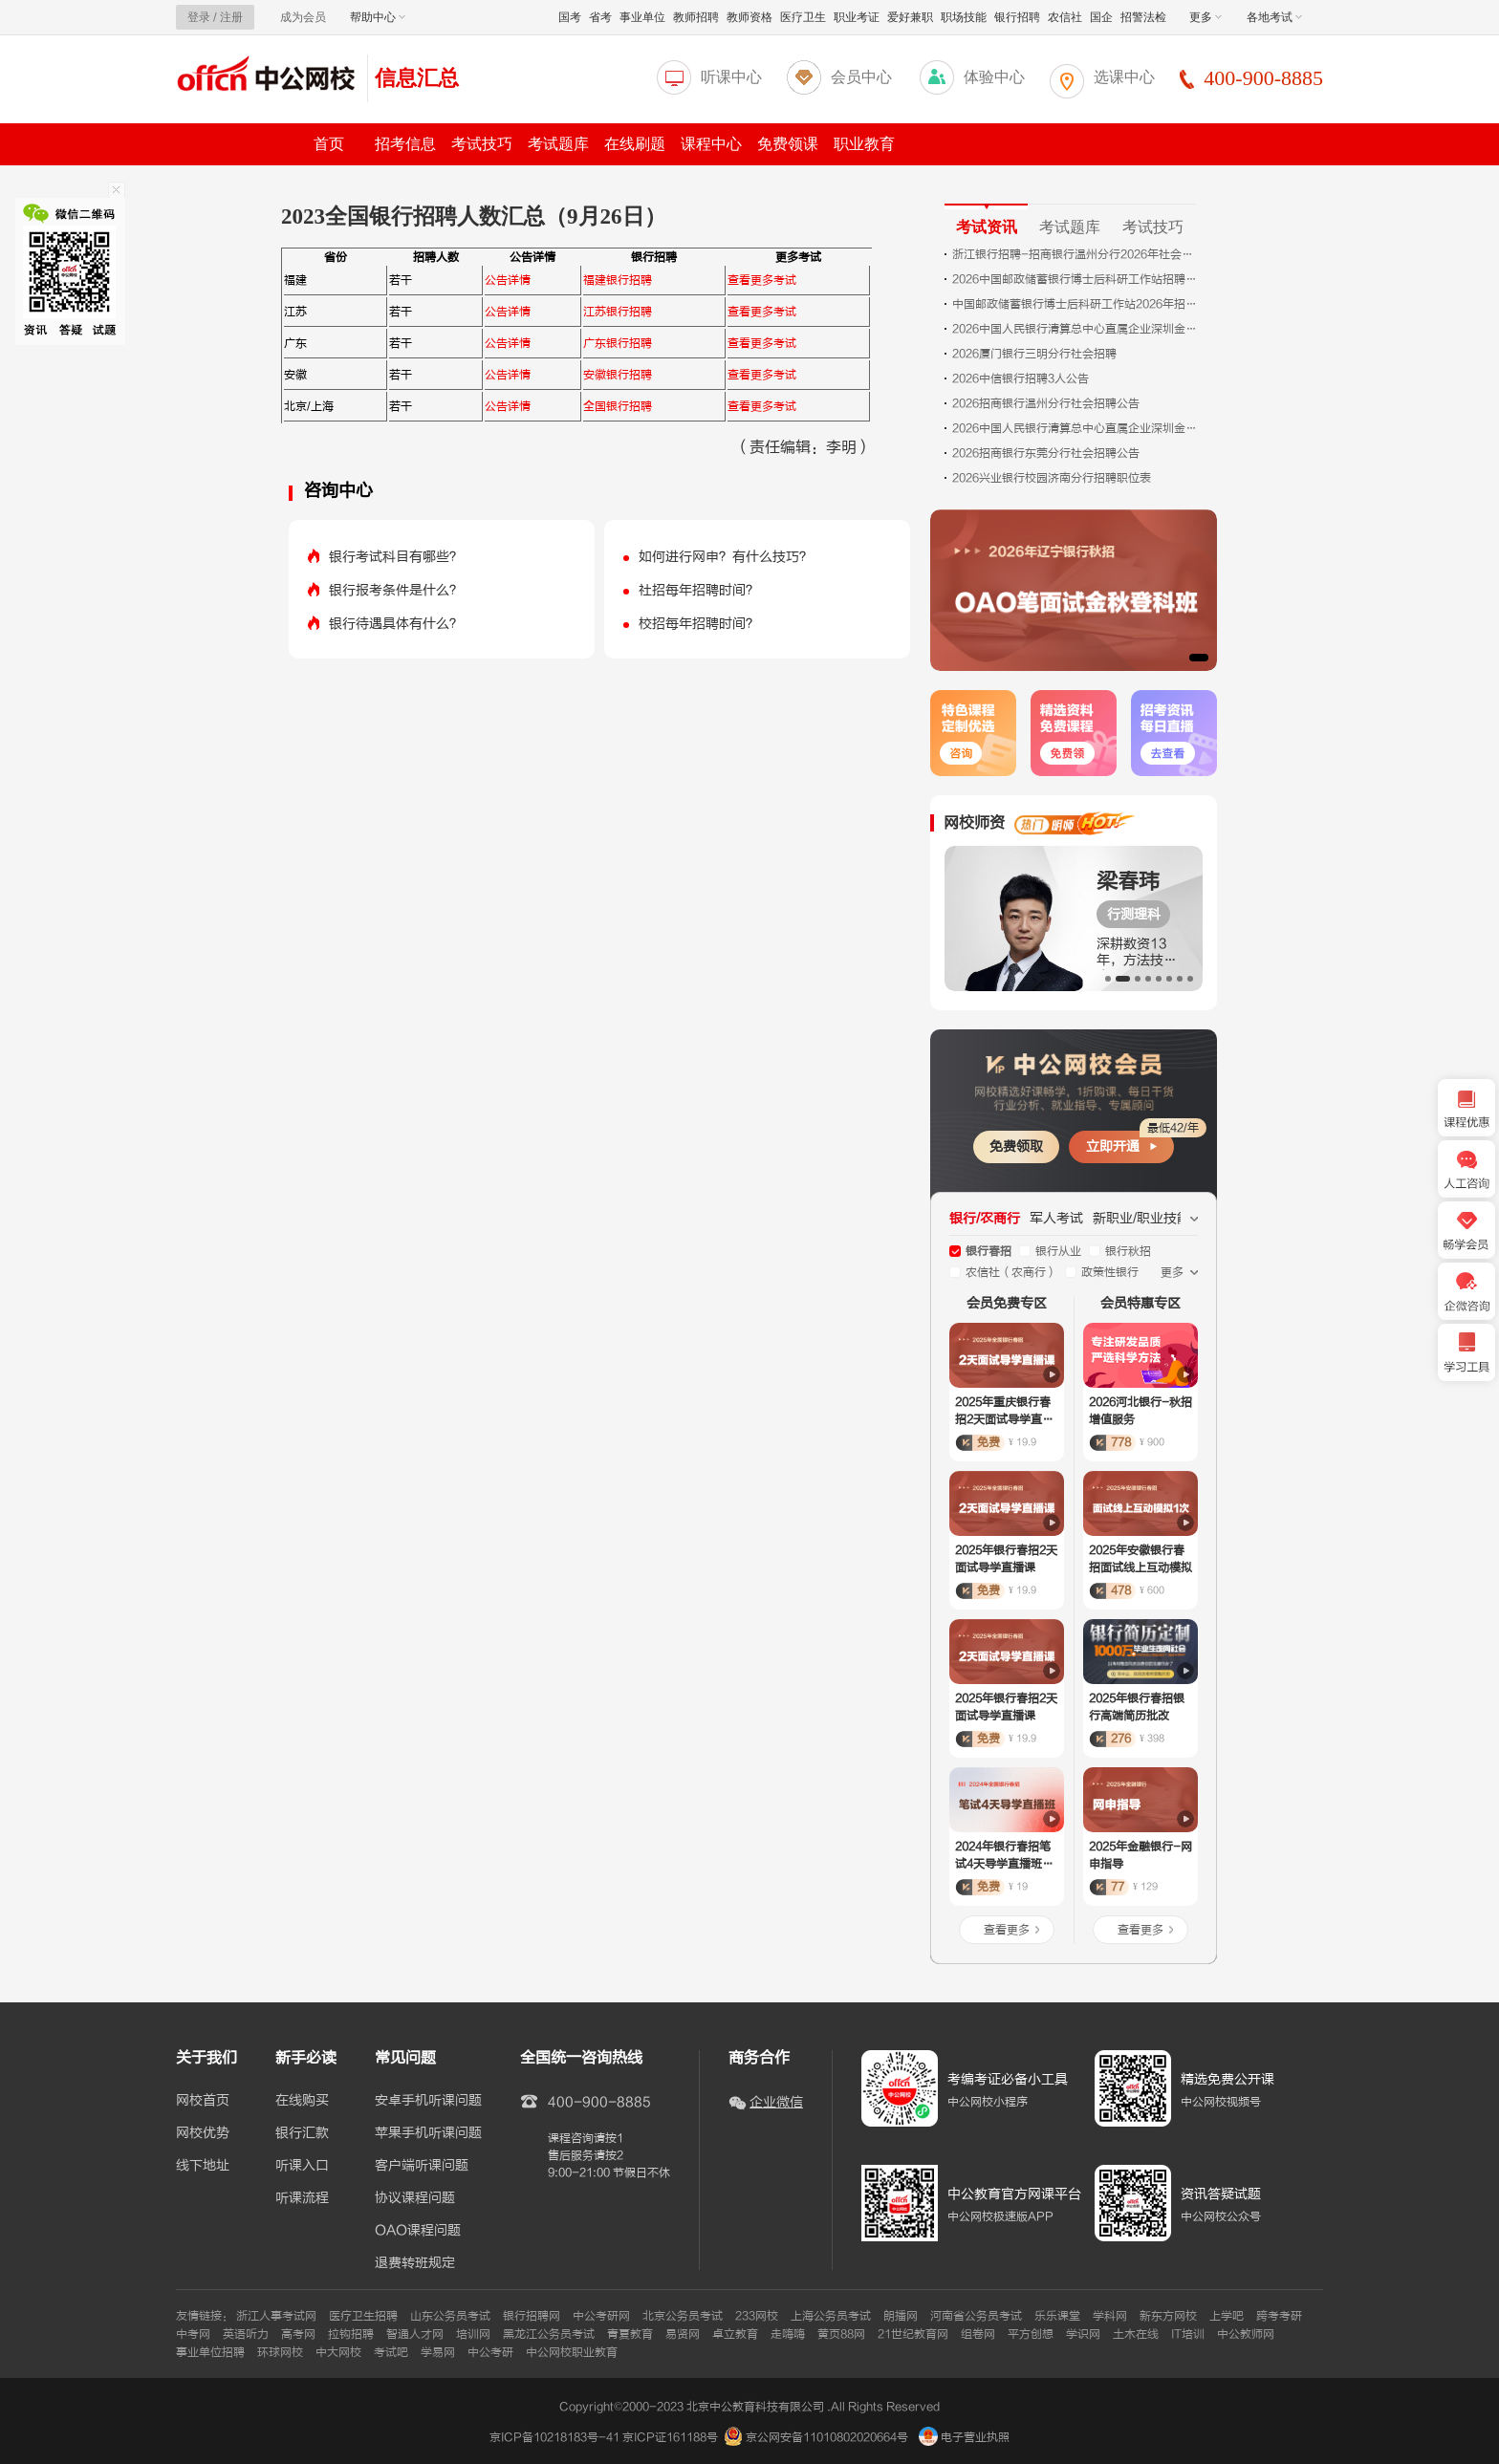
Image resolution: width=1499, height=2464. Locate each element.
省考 (600, 17)
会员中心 (861, 77)
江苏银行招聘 (617, 311)
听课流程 (302, 2198)
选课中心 (1124, 77)
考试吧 (391, 2352)
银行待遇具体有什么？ (396, 624)
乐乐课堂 (1057, 2316)
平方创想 (1031, 2334)
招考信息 (405, 144)
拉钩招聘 (351, 2334)
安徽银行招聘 (617, 374)
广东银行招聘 (617, 343)
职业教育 (864, 144)
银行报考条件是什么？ (396, 590)
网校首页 (202, 2100)
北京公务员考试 (682, 2316)
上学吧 (1226, 2316)
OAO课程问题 (418, 2230)
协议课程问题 (415, 2198)
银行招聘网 (531, 2316)
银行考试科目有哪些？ (396, 557)
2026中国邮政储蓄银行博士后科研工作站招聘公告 (1076, 279)
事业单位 (642, 17)
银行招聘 (1017, 17)
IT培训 (1188, 2334)
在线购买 (302, 2100)
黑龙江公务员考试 (549, 2334)
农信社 (1065, 17)
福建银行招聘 (617, 280)
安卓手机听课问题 (428, 2100)
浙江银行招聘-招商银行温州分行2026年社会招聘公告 (1076, 254)
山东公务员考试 (450, 2316)
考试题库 (558, 144)
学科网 (1110, 2316)
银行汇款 (302, 2133)
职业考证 (857, 17)
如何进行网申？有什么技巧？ (726, 557)
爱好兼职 (910, 17)
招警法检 (1143, 17)
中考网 (193, 2334)
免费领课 (787, 144)
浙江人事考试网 (276, 2316)
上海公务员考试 (831, 2316)
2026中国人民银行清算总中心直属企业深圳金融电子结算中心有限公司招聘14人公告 (1076, 428)
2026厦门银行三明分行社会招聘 (1034, 353)
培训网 (473, 2334)
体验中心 (994, 77)
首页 (329, 144)
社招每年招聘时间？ (699, 590)
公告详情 (508, 280)
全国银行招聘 (617, 406)
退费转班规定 (415, 2263)
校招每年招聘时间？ (699, 624)
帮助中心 (377, 17)
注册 (231, 17)
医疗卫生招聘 (363, 2316)
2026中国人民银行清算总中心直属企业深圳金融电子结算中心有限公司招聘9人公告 (1076, 328)
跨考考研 (1279, 2316)
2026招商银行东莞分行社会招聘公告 (1046, 453)
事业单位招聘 (210, 2352)
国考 (569, 17)
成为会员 (303, 17)
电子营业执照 (964, 2437)
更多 (1205, 17)
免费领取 (1016, 1146)
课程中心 (711, 144)
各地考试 (1274, 17)
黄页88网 (841, 2334)
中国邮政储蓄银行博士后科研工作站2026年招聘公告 (1076, 304)
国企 (1101, 17)
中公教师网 (1245, 2334)
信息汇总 (417, 78)
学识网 (1083, 2334)
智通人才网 (415, 2334)
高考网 (298, 2334)
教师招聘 (696, 17)
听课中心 (731, 77)
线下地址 (202, 2165)
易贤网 (682, 2334)
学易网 (438, 2352)
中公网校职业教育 (572, 2352)
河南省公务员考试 (976, 2316)
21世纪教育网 (913, 2334)
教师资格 (749, 17)
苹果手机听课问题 (428, 2133)
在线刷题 (634, 144)
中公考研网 (601, 2316)
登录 (198, 17)
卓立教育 (735, 2334)
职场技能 (964, 17)
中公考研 (490, 2352)
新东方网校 (1168, 2316)
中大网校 (338, 2352)
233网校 (756, 2316)
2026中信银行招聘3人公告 (1020, 378)
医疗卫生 (803, 17)
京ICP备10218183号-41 (554, 2437)
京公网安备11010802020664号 (827, 2437)
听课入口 (302, 2165)
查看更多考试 (762, 280)
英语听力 (246, 2334)
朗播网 (900, 2316)
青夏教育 (630, 2334)
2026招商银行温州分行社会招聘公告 (1046, 403)
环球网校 (280, 2352)
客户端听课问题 (421, 2165)
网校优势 (202, 2133)
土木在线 (1136, 2334)
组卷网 (978, 2334)
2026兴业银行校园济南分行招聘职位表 (1051, 478)
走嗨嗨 (788, 2334)
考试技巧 (481, 144)
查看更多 (1007, 1929)
